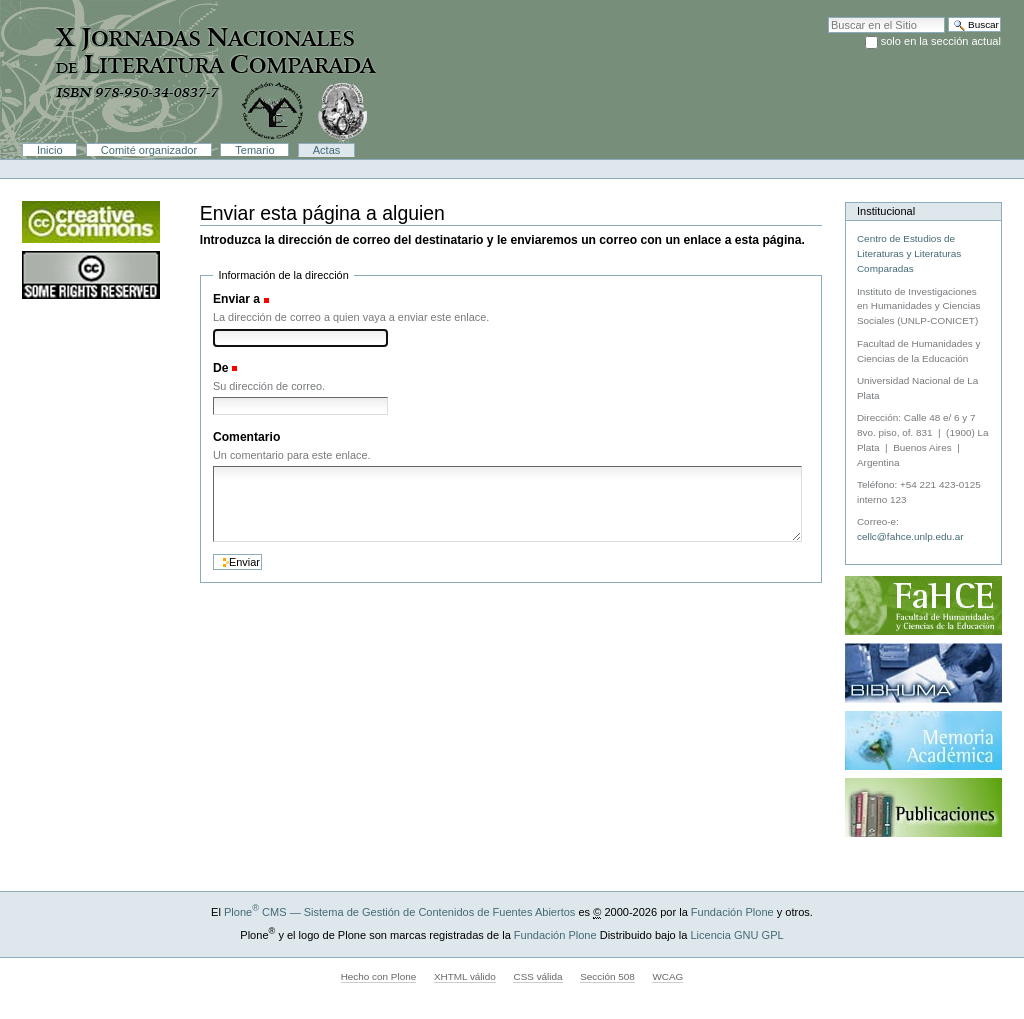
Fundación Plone (732, 912)
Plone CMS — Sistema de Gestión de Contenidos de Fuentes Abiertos (399, 912)
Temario (254, 150)
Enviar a (236, 299)
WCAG (667, 976)
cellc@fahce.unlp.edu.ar (910, 536)
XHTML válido (465, 976)
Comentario (246, 437)
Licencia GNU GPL (736, 935)
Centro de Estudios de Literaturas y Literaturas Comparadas (909, 253)
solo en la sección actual (941, 41)
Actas (327, 150)
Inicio (50, 150)
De (221, 368)
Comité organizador (149, 150)
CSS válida (537, 976)
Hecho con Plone (379, 976)
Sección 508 (607, 976)
